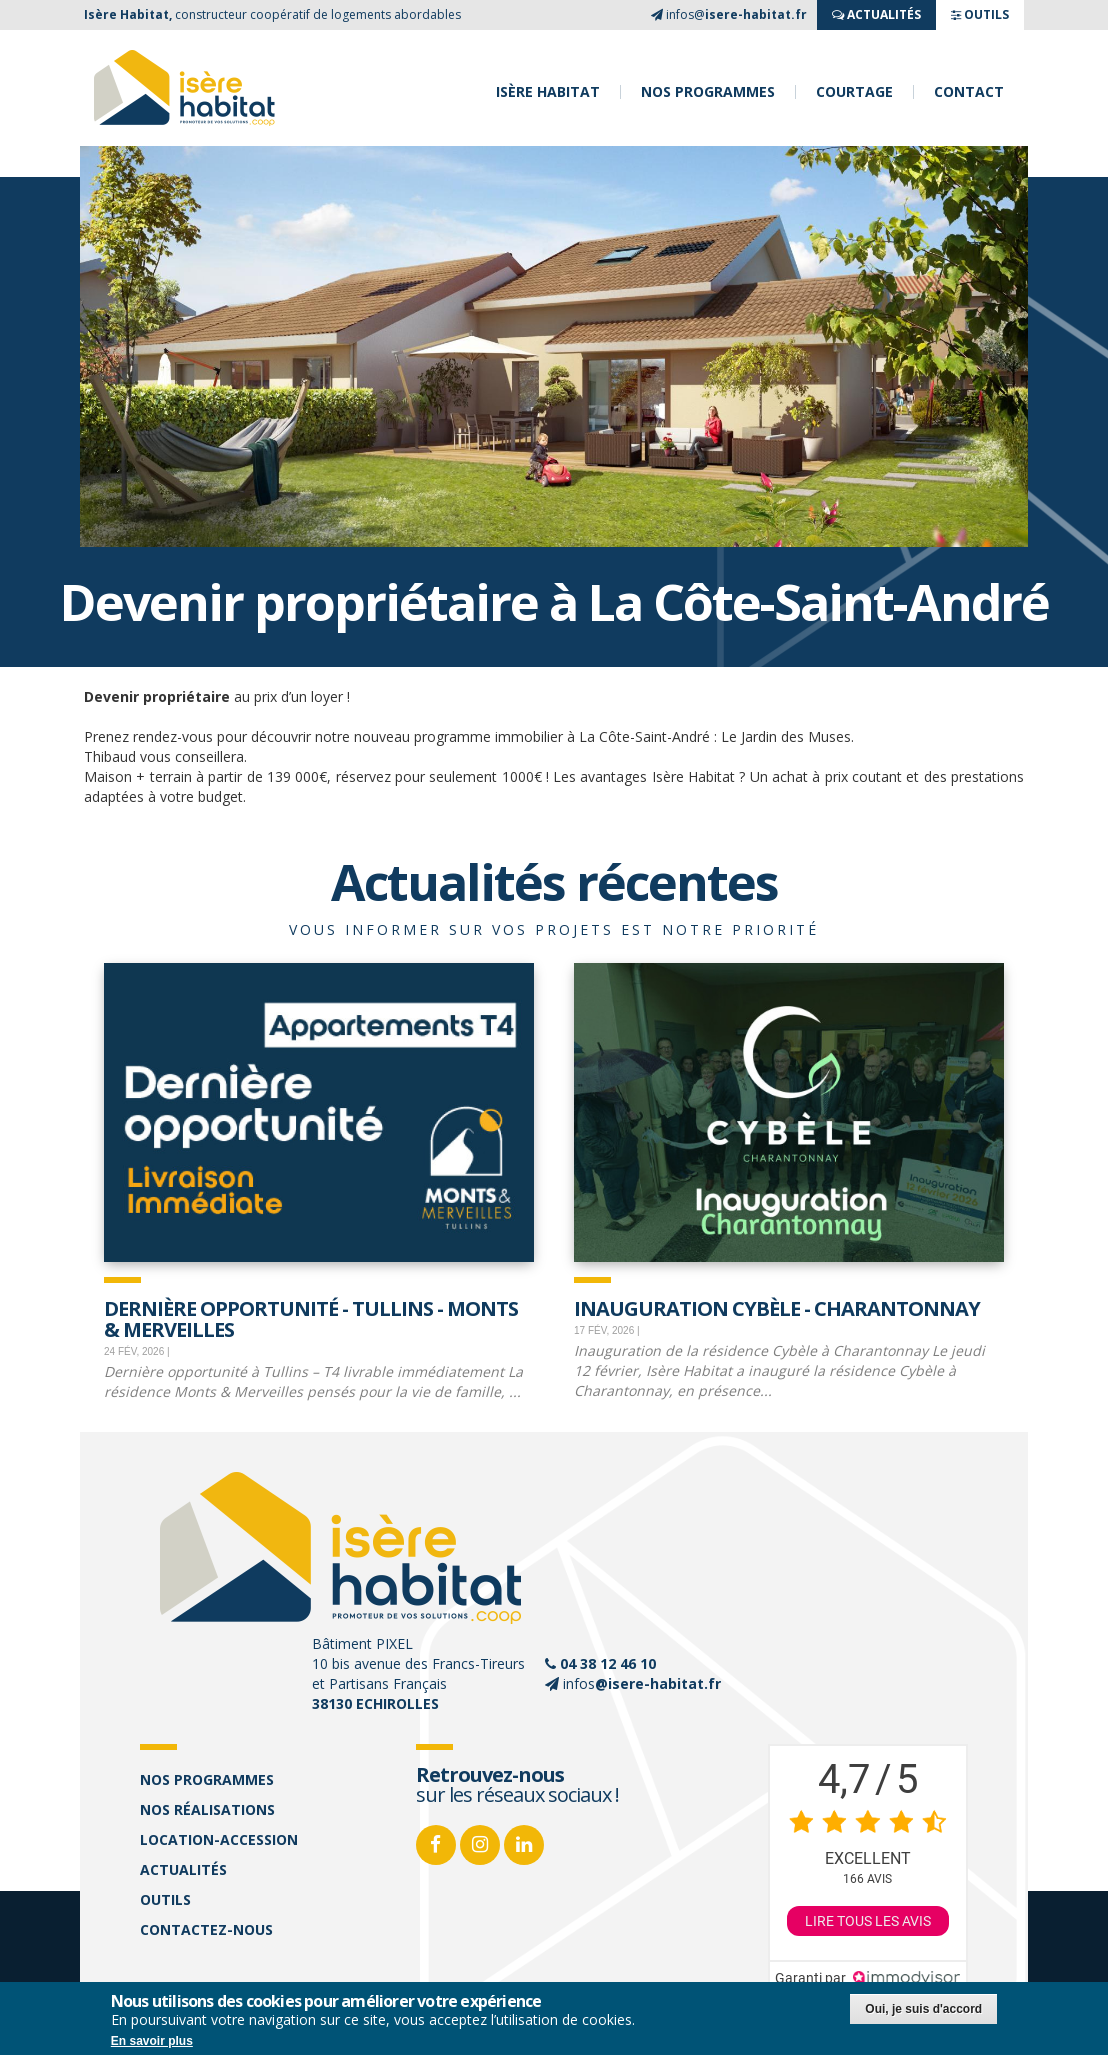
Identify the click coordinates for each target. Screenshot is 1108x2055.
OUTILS (980, 14)
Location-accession (219, 1839)
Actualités (183, 1869)
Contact (969, 92)
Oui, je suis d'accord (923, 2009)
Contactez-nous (206, 1929)
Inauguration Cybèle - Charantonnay (777, 1307)
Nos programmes (708, 92)
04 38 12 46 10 (608, 1663)
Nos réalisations (207, 1809)
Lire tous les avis (868, 1921)
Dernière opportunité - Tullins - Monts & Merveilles (311, 1317)
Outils (165, 1899)
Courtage (854, 92)
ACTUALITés (876, 14)
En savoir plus (152, 2041)
